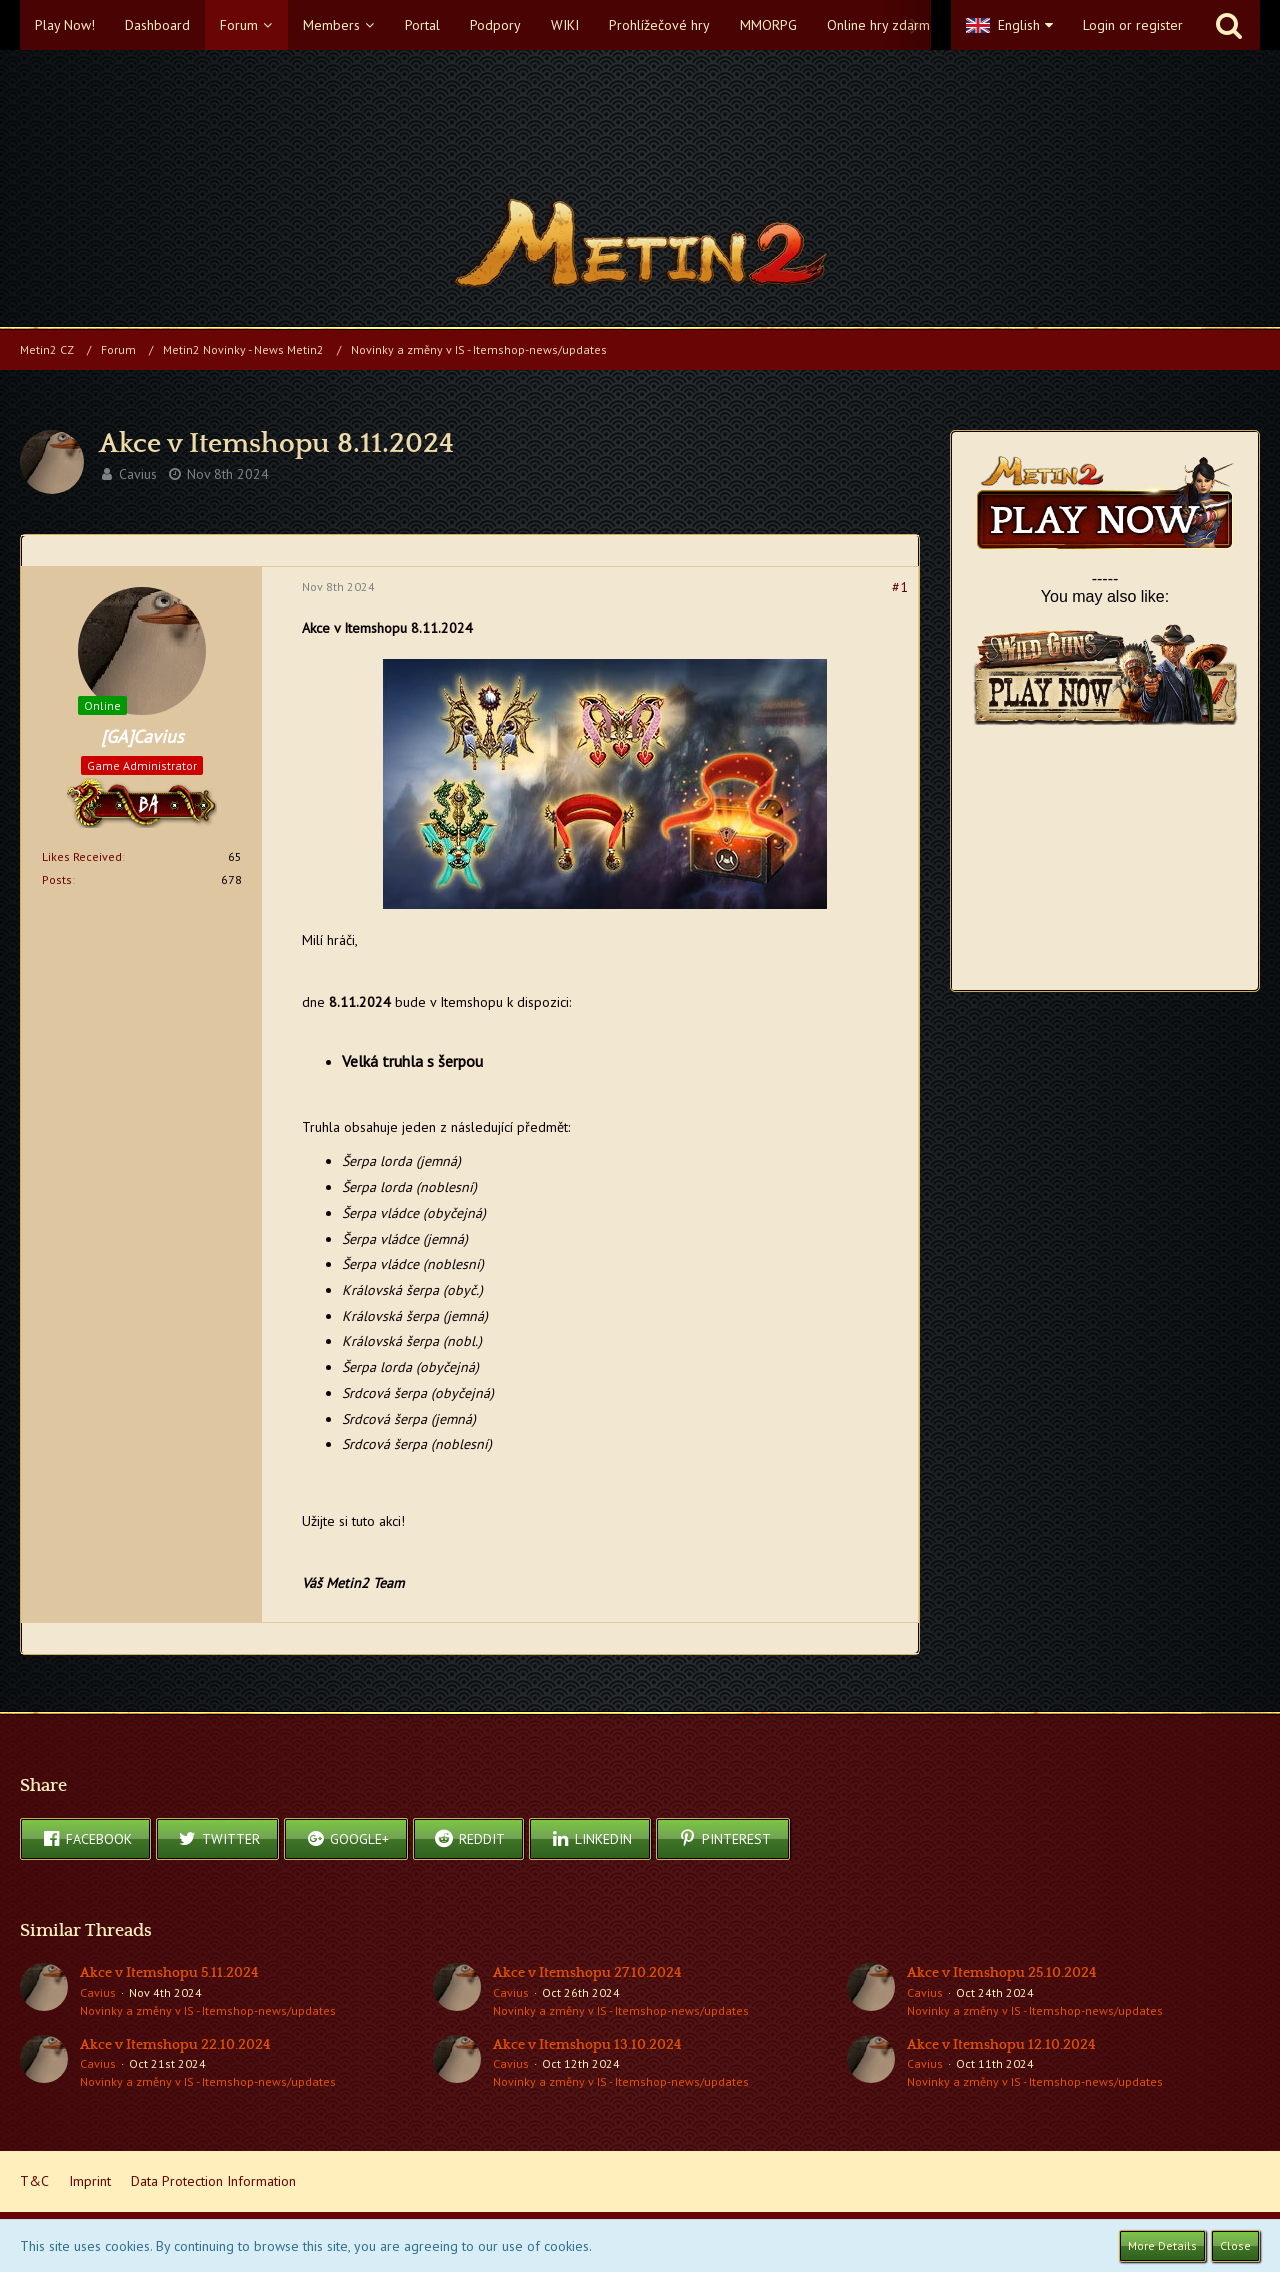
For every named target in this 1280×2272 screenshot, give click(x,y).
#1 (900, 587)
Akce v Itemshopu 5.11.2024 (169, 1973)
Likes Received (82, 856)
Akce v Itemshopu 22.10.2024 (175, 2045)
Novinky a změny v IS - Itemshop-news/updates (208, 2010)
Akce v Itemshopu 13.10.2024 (587, 2045)
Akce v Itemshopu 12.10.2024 (1001, 2045)
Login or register (1133, 25)
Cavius (138, 474)
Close (1235, 2245)
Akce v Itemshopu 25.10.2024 (1002, 1973)
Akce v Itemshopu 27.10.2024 (587, 1973)
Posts (57, 879)
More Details (1162, 2245)
